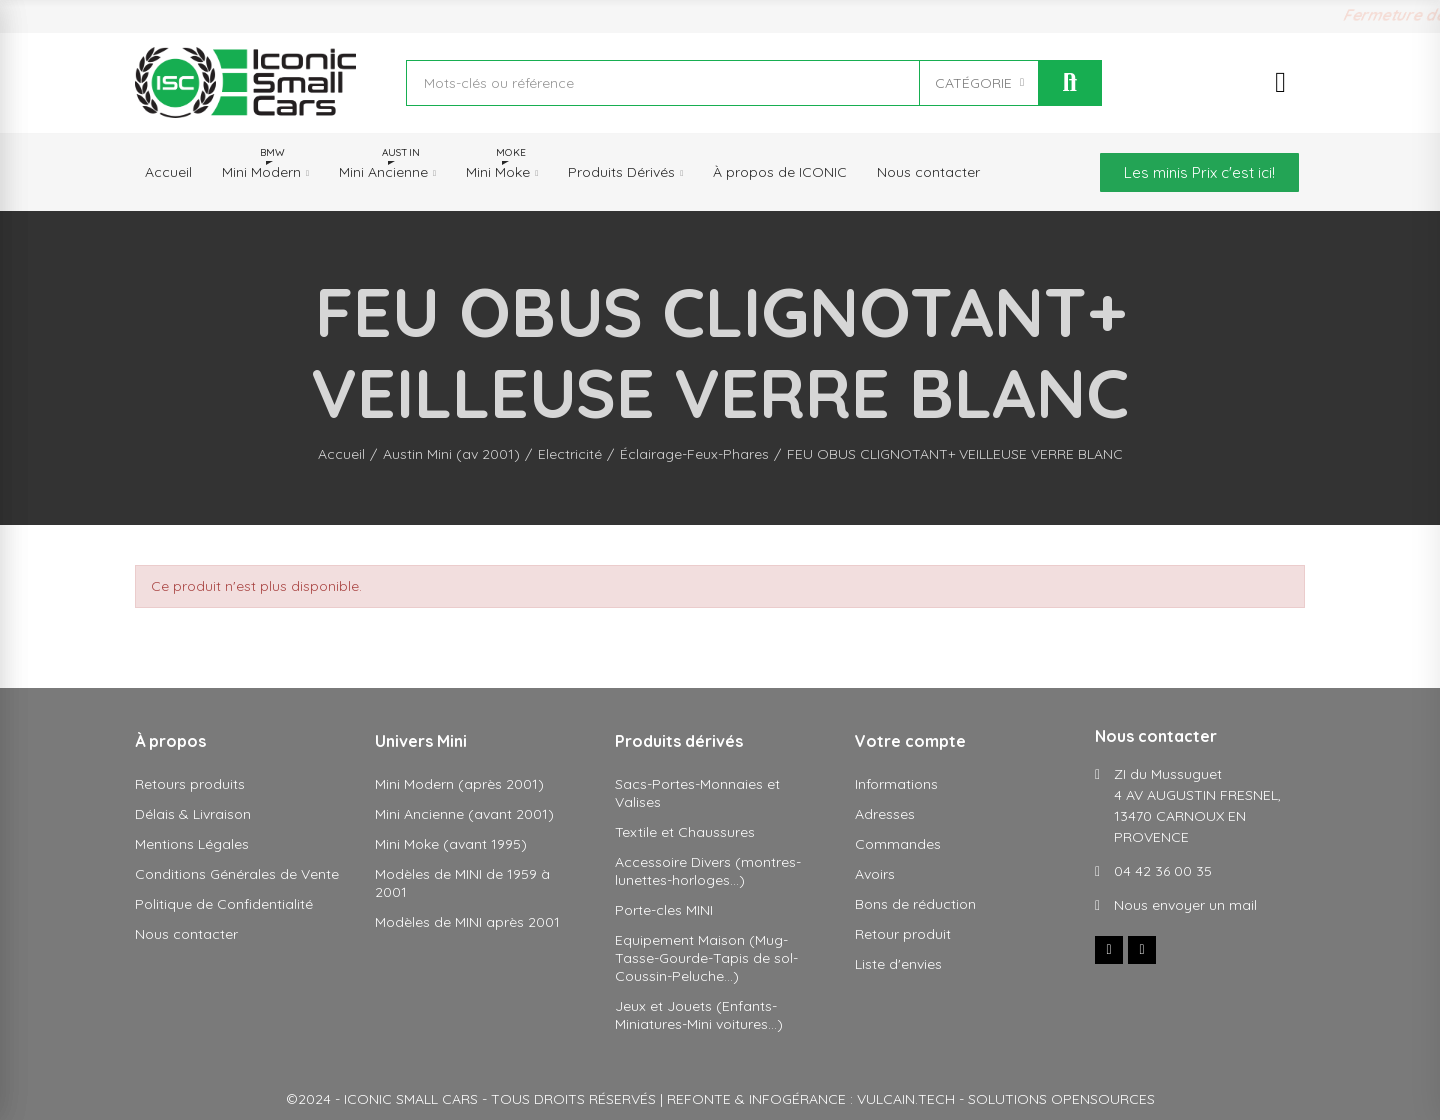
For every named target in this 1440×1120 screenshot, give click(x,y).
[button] (1199, 172)
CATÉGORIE (973, 83)
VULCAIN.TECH (906, 1099)
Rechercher (1070, 83)
